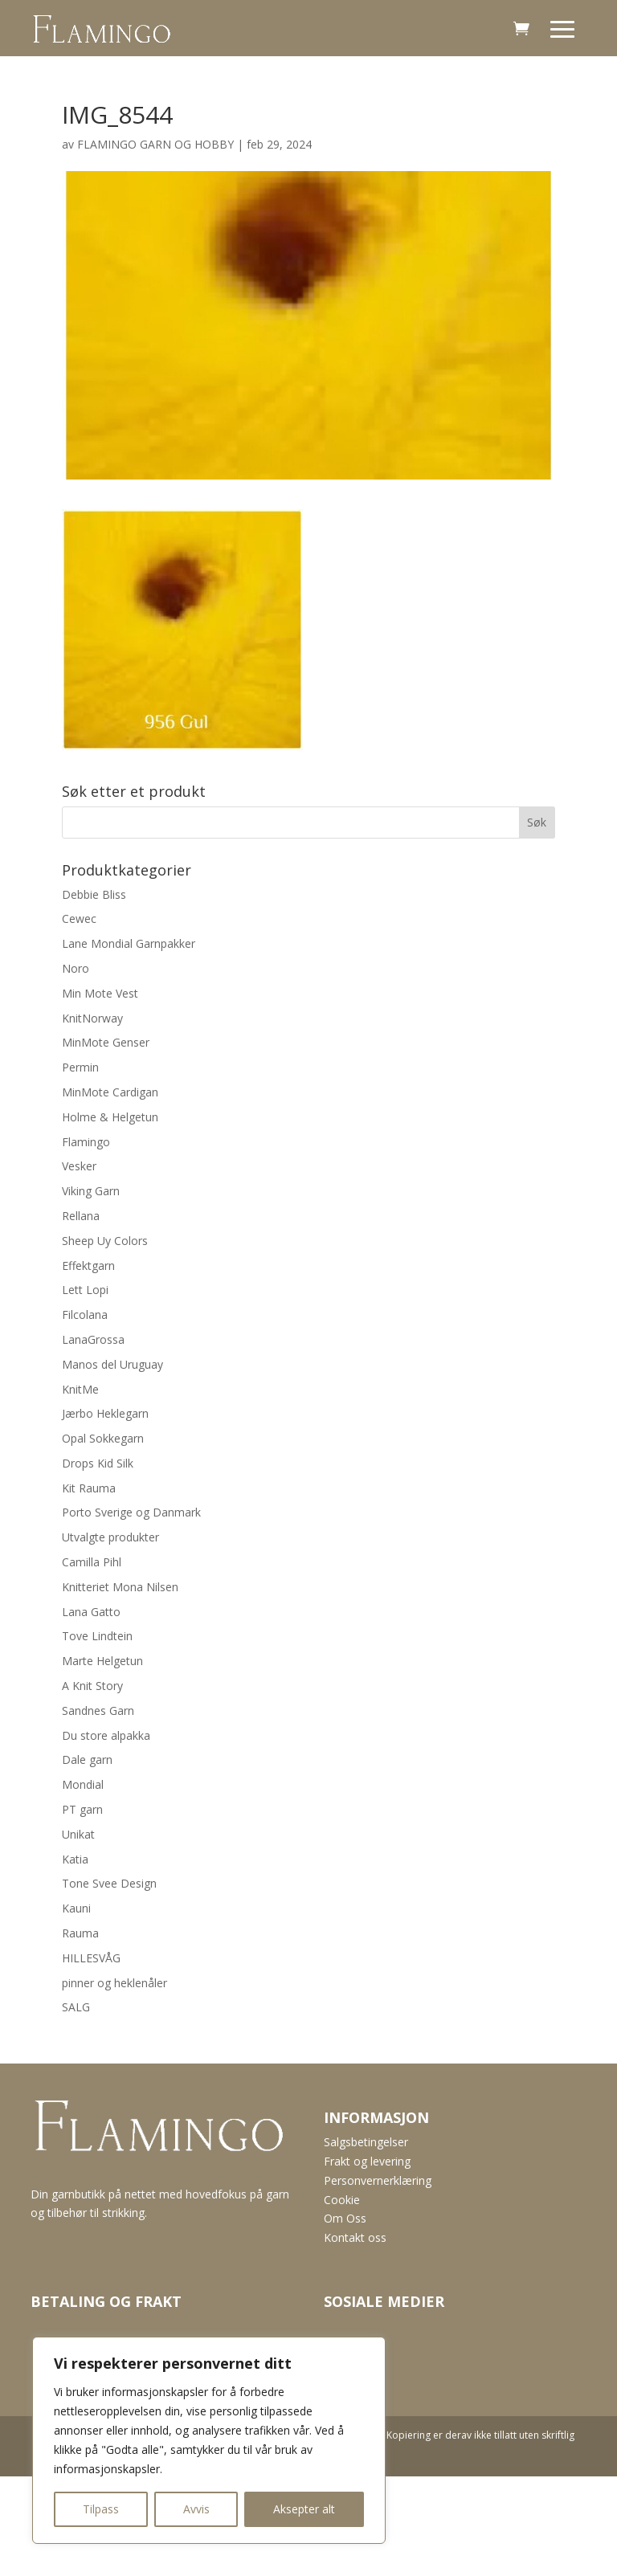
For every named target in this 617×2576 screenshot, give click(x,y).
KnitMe (80, 1389)
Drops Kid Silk (97, 1463)
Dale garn (87, 1759)
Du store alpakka (106, 1735)
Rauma (80, 1933)
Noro (75, 968)
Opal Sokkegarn (103, 1438)
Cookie (342, 2199)
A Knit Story (92, 1685)
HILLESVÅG (91, 1958)
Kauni (76, 1908)
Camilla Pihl (91, 1562)
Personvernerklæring (377, 2180)
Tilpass (101, 2509)
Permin (80, 1067)
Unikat (78, 1834)
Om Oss (345, 2218)
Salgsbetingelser (366, 2141)
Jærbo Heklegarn (105, 1413)
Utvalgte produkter (110, 1537)
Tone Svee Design (109, 1883)
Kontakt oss (355, 2237)
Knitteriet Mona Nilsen (120, 1586)
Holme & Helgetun (110, 1117)
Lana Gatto (91, 1611)
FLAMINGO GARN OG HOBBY (155, 144)
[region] (209, 2440)
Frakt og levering (367, 2161)
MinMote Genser (105, 1042)
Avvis (196, 2509)
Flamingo (86, 1141)
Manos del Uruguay (112, 1364)
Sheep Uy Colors (105, 1240)
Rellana (81, 1215)
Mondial (83, 1784)
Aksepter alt (304, 2509)
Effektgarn (88, 1265)
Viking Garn (91, 1190)
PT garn (82, 1809)
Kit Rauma (89, 1488)
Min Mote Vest (100, 993)
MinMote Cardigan (110, 1092)
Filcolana (85, 1314)
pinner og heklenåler (114, 1982)
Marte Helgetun (102, 1660)
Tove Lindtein (97, 1635)
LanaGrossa (93, 1339)
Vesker (79, 1166)
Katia (75, 1859)
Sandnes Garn (98, 1710)
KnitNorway (92, 1018)
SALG (76, 2007)
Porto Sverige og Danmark (131, 1512)
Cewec (79, 918)
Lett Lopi (85, 1289)
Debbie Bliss (94, 894)
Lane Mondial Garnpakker (128, 943)
